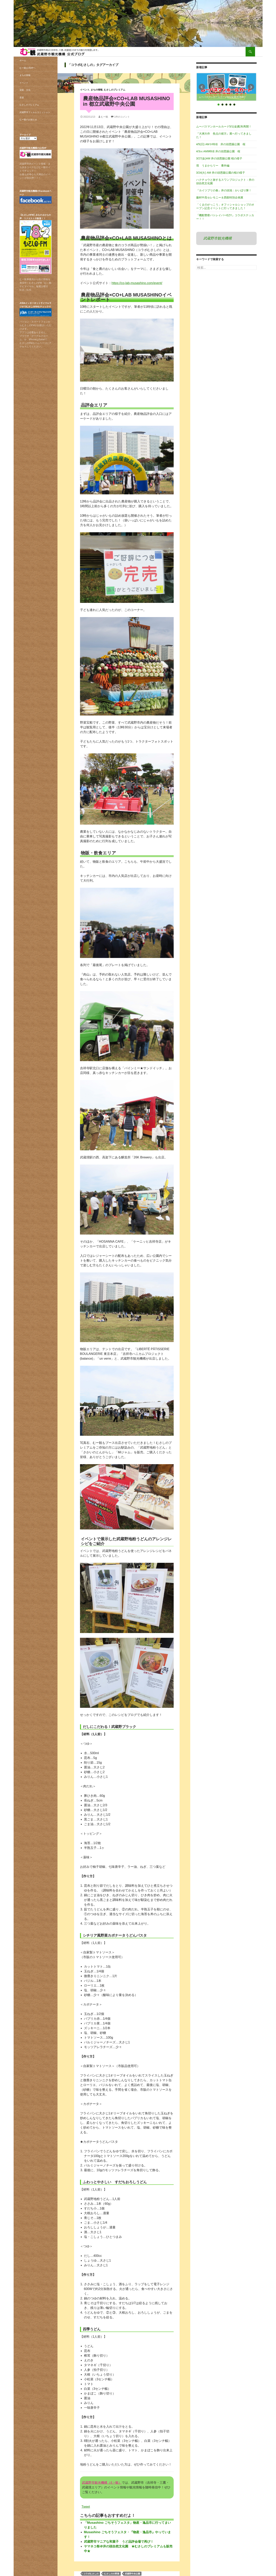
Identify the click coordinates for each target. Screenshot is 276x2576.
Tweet (86, 2506)
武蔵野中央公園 (132, 2573)
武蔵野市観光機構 (217, 238)
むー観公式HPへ (28, 68)
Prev (202, 87)
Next (251, 87)
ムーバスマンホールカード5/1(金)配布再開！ (224, 126)
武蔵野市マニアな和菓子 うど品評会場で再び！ (119, 2541)
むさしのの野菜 (111, 2573)
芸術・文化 (25, 90)
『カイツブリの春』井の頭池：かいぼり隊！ (224, 190)
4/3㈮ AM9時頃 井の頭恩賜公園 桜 (218, 151)
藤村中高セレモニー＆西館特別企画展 (219, 197)
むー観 (104, 116)
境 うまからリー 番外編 (212, 165)
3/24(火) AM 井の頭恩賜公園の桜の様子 (220, 172)
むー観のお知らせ (28, 119)
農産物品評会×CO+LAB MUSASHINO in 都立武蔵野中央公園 (126, 101)
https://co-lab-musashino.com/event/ (137, 283)
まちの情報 (97, 89)
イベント (84, 89)
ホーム (23, 60)
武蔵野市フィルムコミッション (35, 112)
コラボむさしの (91, 2573)
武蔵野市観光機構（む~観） (102, 2482)
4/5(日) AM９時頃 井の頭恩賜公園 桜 (221, 144)
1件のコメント (122, 116)
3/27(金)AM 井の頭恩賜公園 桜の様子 (219, 158)
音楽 (22, 97)
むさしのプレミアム (114, 89)
